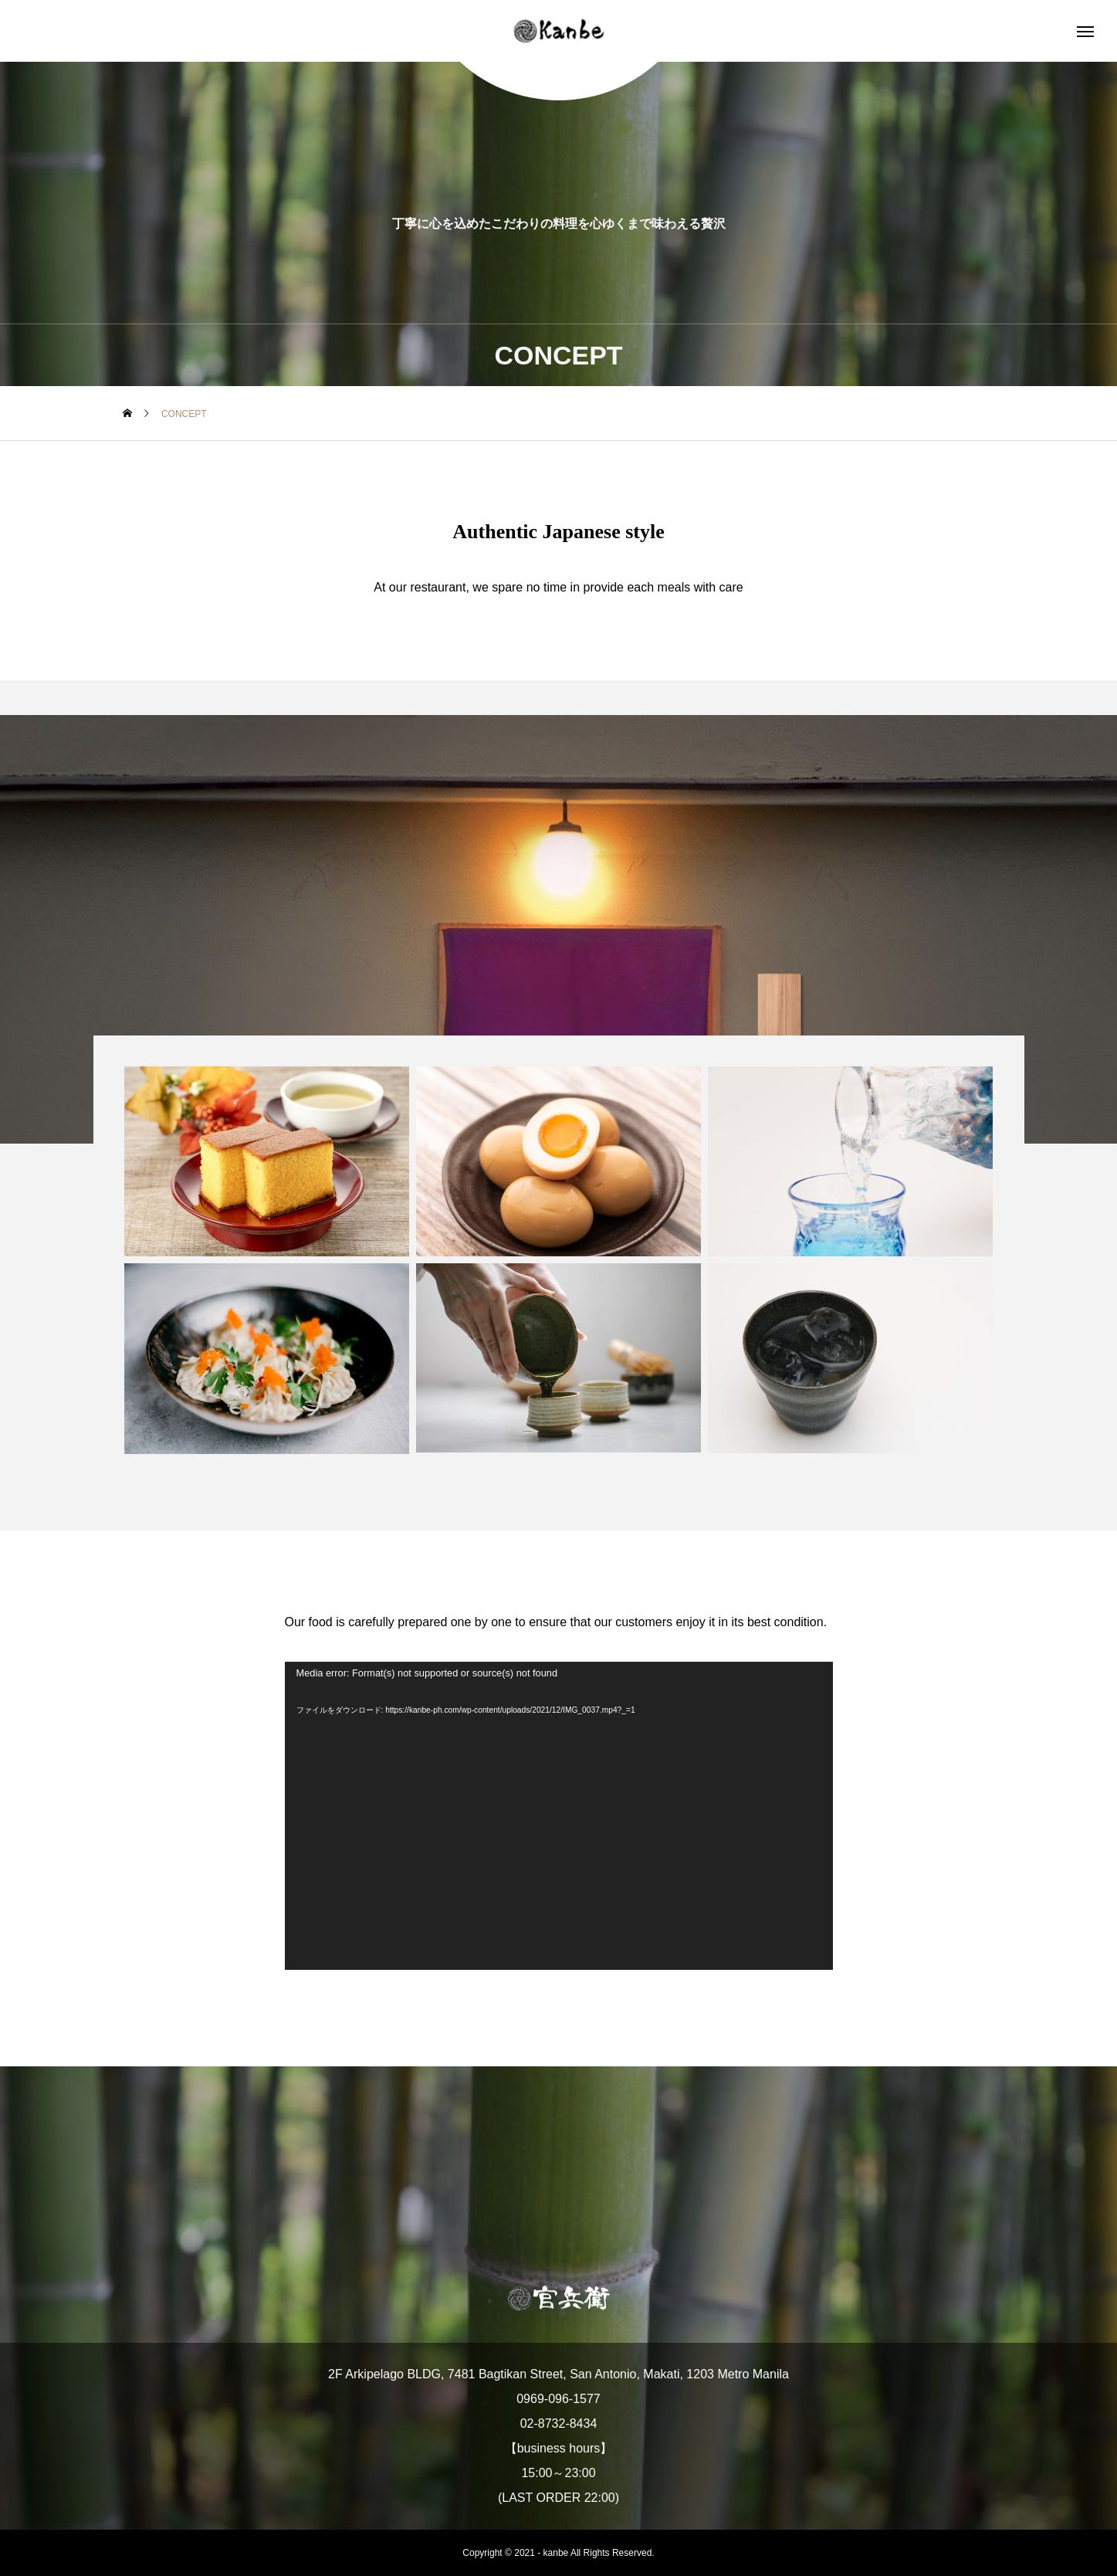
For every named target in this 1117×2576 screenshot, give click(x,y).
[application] (559, 1816)
